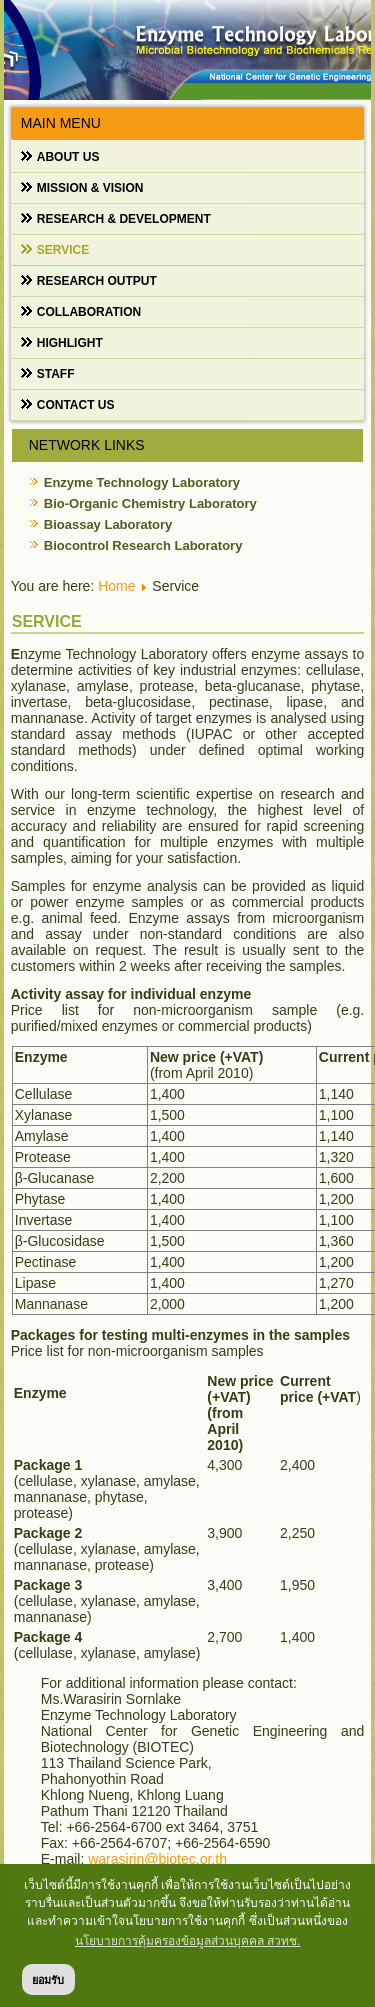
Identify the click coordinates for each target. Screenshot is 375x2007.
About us (68, 157)
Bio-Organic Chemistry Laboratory (150, 503)
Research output (97, 281)
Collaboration (89, 312)
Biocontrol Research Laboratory (143, 545)
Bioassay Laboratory (108, 524)
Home (116, 586)
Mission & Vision (90, 188)
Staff (56, 374)
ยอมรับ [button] (48, 1980)
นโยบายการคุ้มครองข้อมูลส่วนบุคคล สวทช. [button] (188, 1941)
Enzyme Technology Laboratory (142, 482)
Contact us (76, 405)
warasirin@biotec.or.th (157, 1859)
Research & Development (124, 219)
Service (63, 250)
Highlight (70, 343)
